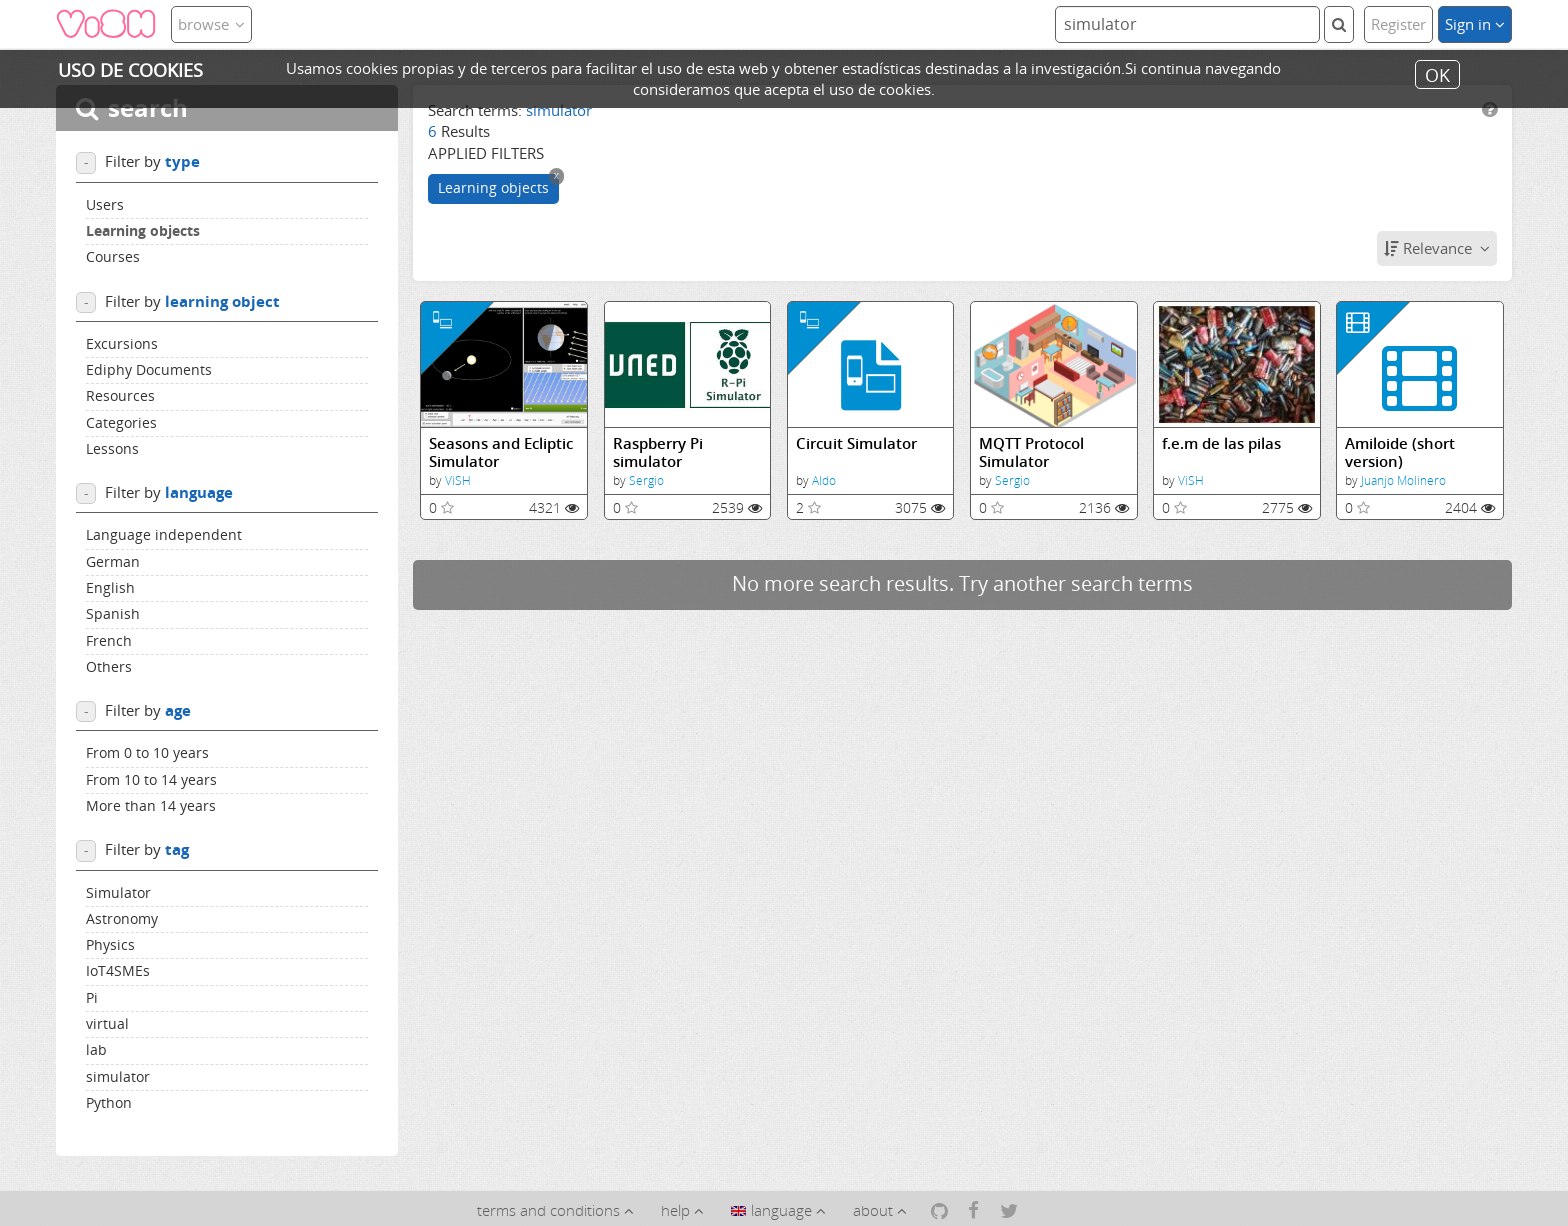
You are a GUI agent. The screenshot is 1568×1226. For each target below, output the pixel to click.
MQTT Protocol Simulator (1031, 452)
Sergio (646, 480)
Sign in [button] (1475, 24)
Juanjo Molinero (1403, 480)
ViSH (458, 480)
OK (1437, 74)
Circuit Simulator (856, 443)
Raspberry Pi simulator (658, 452)
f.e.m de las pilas (1221, 443)
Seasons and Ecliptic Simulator (501, 452)
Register (1398, 24)
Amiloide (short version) (1400, 452)
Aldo (824, 480)
